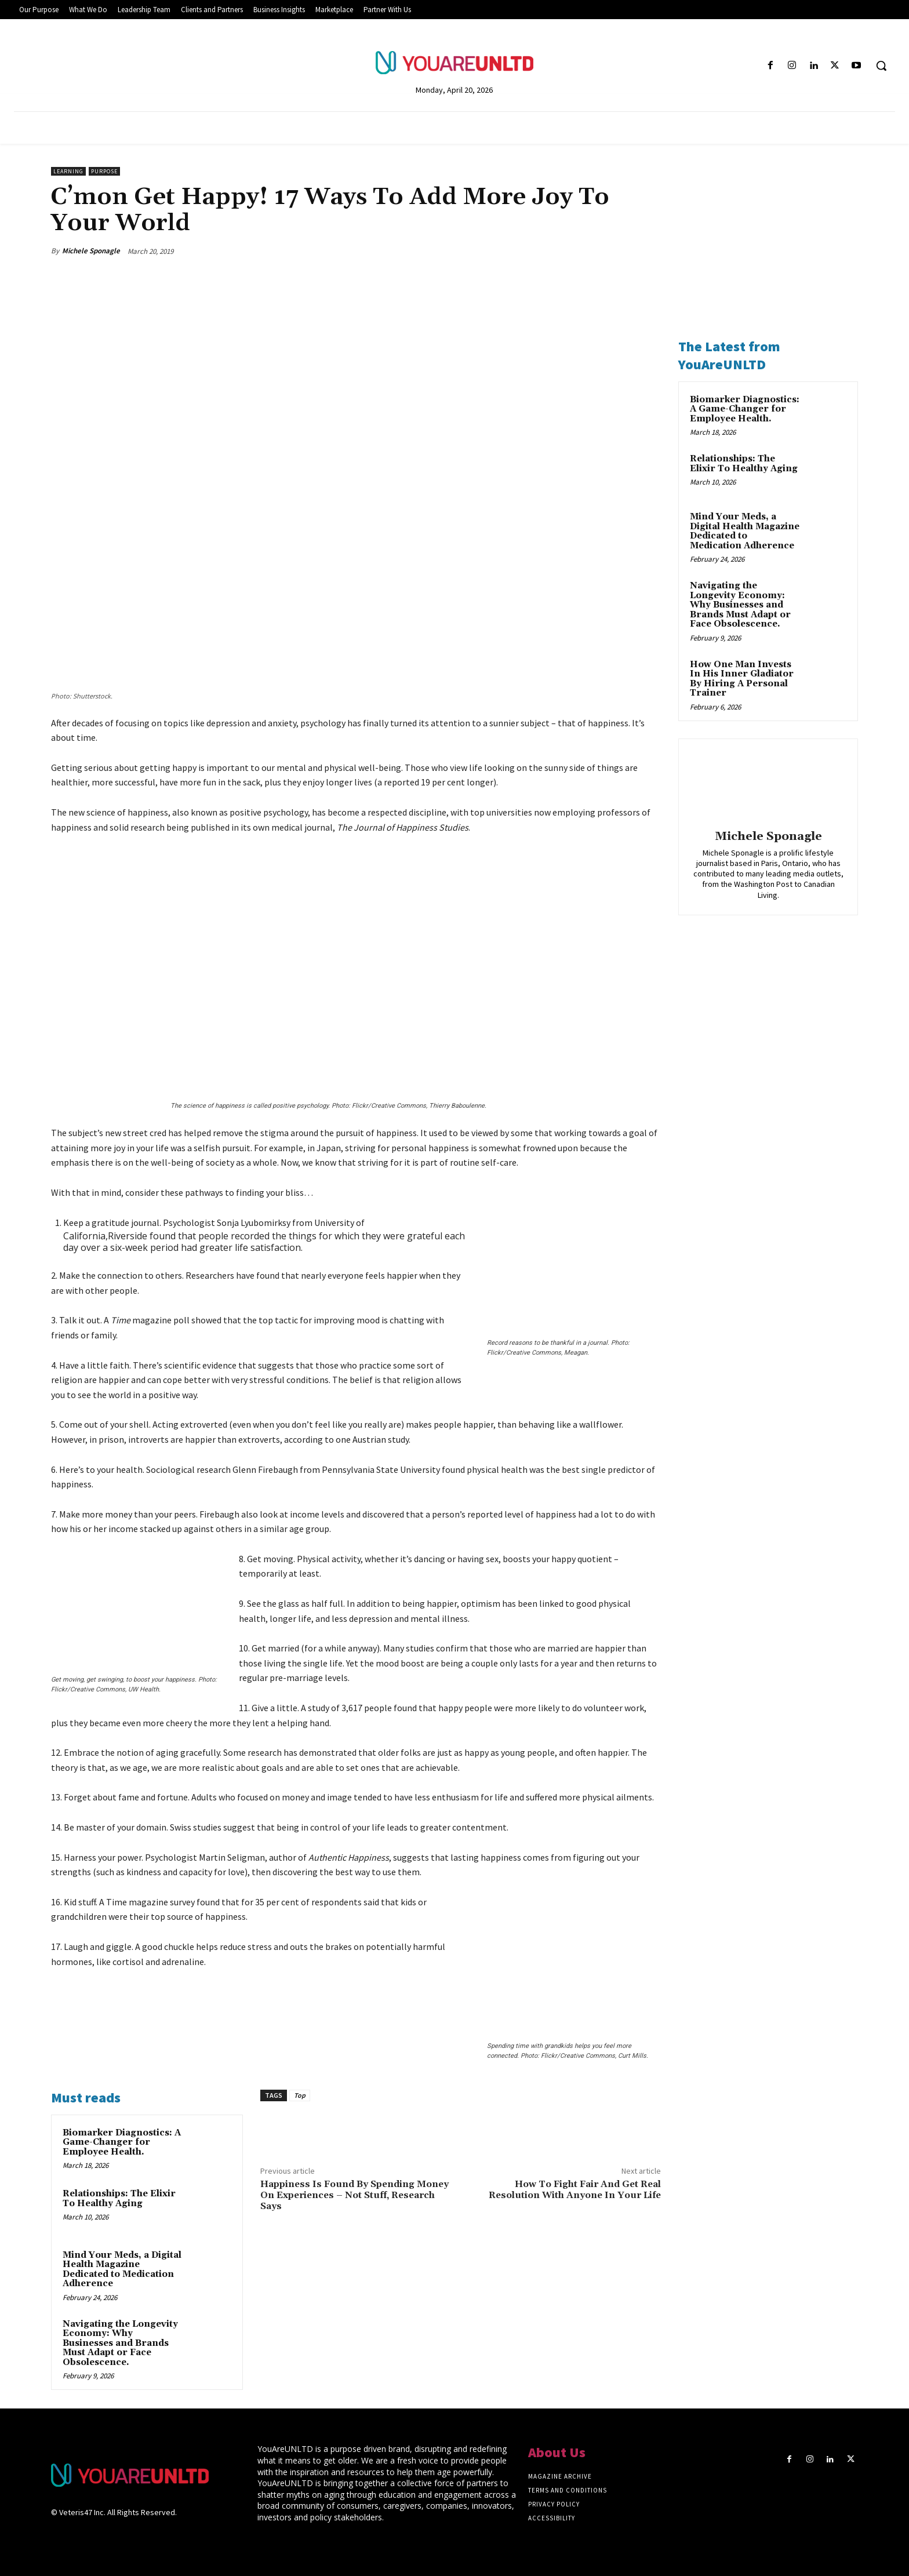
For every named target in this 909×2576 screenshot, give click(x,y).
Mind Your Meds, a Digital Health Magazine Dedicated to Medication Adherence (122, 2270)
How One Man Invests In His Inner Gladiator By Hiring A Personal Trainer (742, 679)
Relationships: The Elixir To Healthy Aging (119, 2198)
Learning (68, 171)
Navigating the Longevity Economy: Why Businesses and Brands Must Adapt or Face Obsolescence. (120, 2343)
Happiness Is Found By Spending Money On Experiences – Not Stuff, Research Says (354, 2195)
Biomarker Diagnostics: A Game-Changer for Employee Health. (122, 2142)
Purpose (104, 171)
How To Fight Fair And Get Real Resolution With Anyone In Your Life (575, 2189)
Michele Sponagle (91, 251)
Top (300, 2095)
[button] (881, 65)
